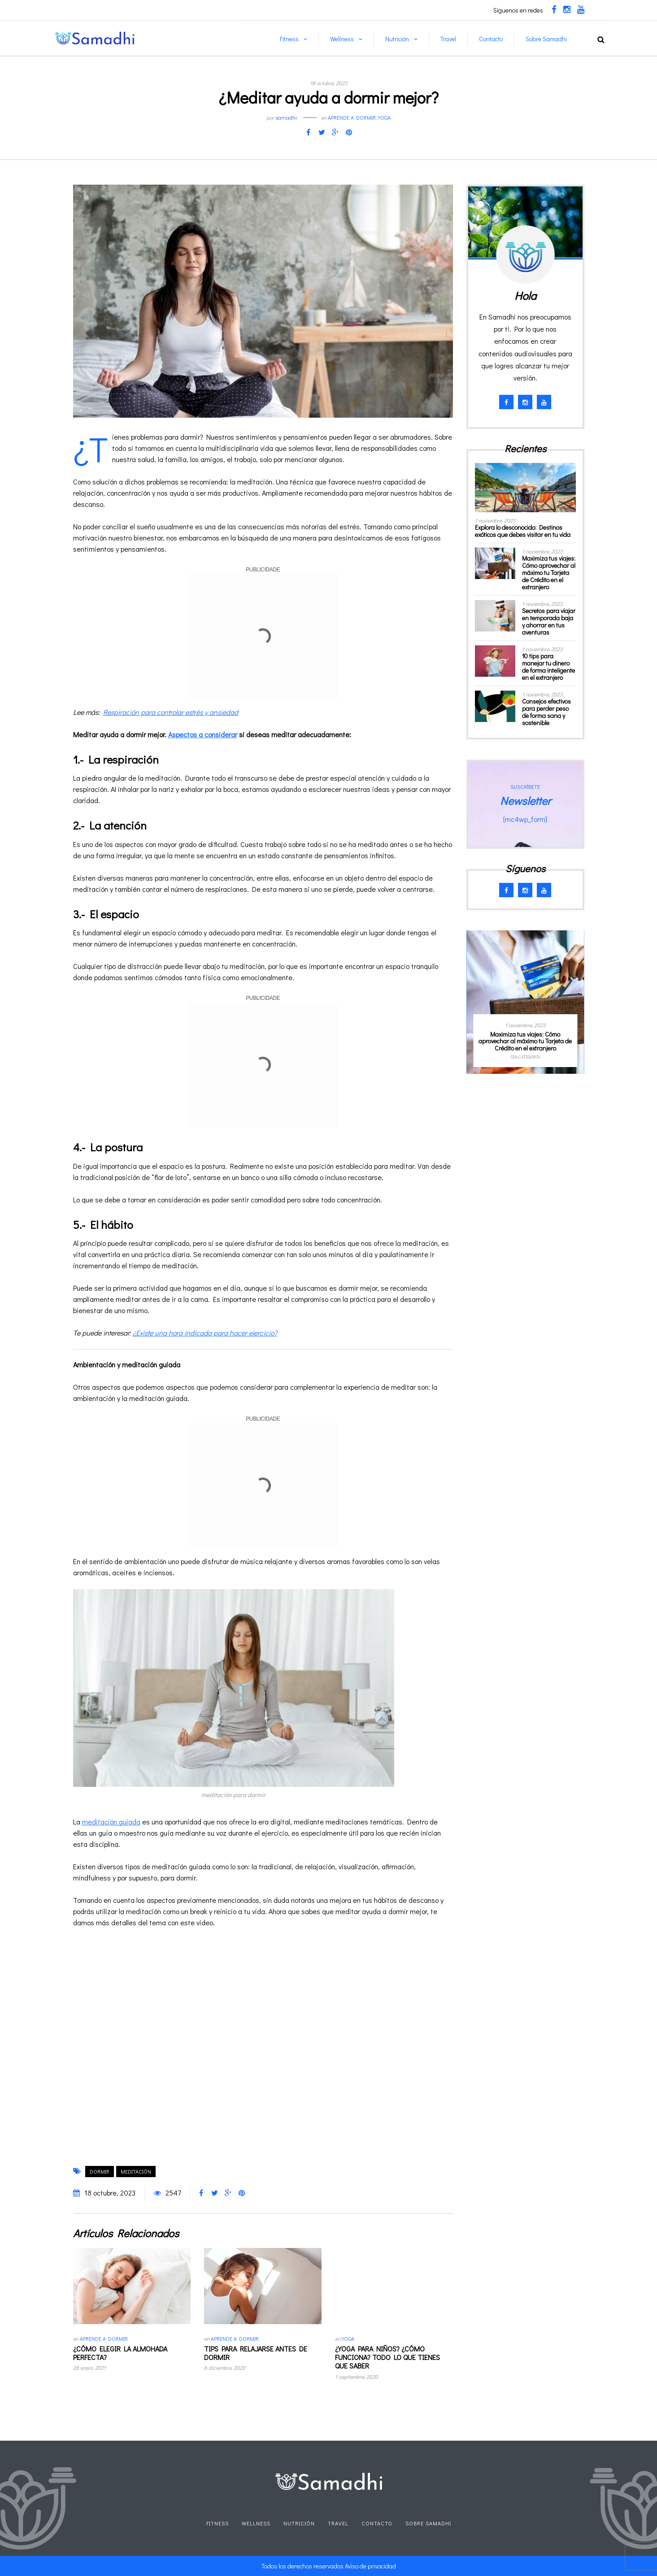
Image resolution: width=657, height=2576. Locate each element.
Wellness (342, 39)
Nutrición (397, 39)
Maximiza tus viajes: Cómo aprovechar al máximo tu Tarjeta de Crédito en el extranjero (548, 572)
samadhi (286, 117)
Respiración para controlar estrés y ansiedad (170, 712)
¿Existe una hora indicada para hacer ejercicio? (205, 1332)
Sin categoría (525, 1057)
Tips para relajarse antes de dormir (255, 2353)
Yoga (384, 117)
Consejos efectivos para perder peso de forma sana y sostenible (546, 712)
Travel (448, 39)
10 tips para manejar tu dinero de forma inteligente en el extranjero (548, 667)
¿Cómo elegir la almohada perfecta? (120, 2353)
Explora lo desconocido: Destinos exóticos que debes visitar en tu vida (522, 531)
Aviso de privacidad (370, 2566)
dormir (99, 2171)
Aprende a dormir (352, 117)
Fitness (289, 39)
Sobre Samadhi (546, 39)
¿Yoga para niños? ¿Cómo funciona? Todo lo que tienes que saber (387, 2357)
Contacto (491, 39)
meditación (136, 2171)
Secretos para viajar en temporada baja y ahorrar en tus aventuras (548, 621)
